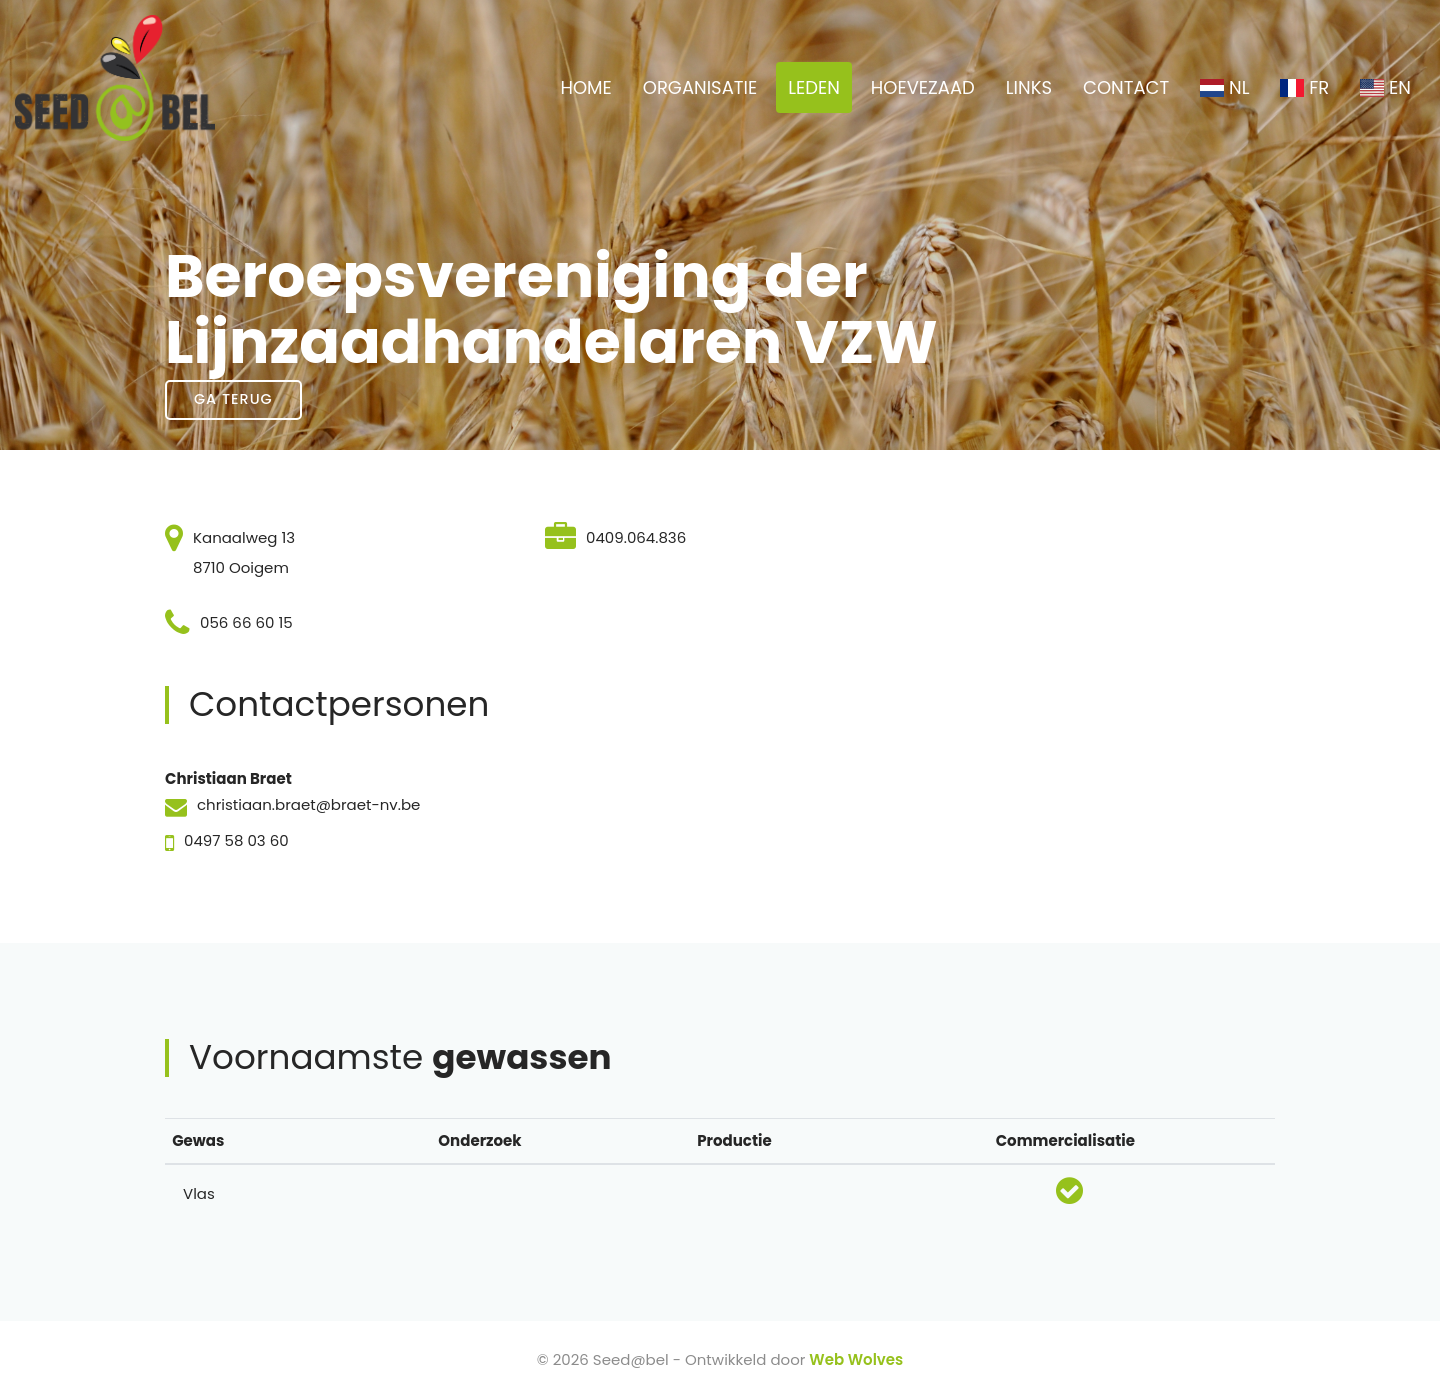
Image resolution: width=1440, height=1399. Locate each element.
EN (1385, 87)
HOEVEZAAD (923, 87)
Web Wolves (856, 1359)
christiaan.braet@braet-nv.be (308, 804)
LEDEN (814, 87)
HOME (585, 87)
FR (1304, 87)
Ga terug (233, 399)
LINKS (1029, 87)
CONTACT (1126, 87)
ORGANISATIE (700, 87)
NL (1224, 87)
